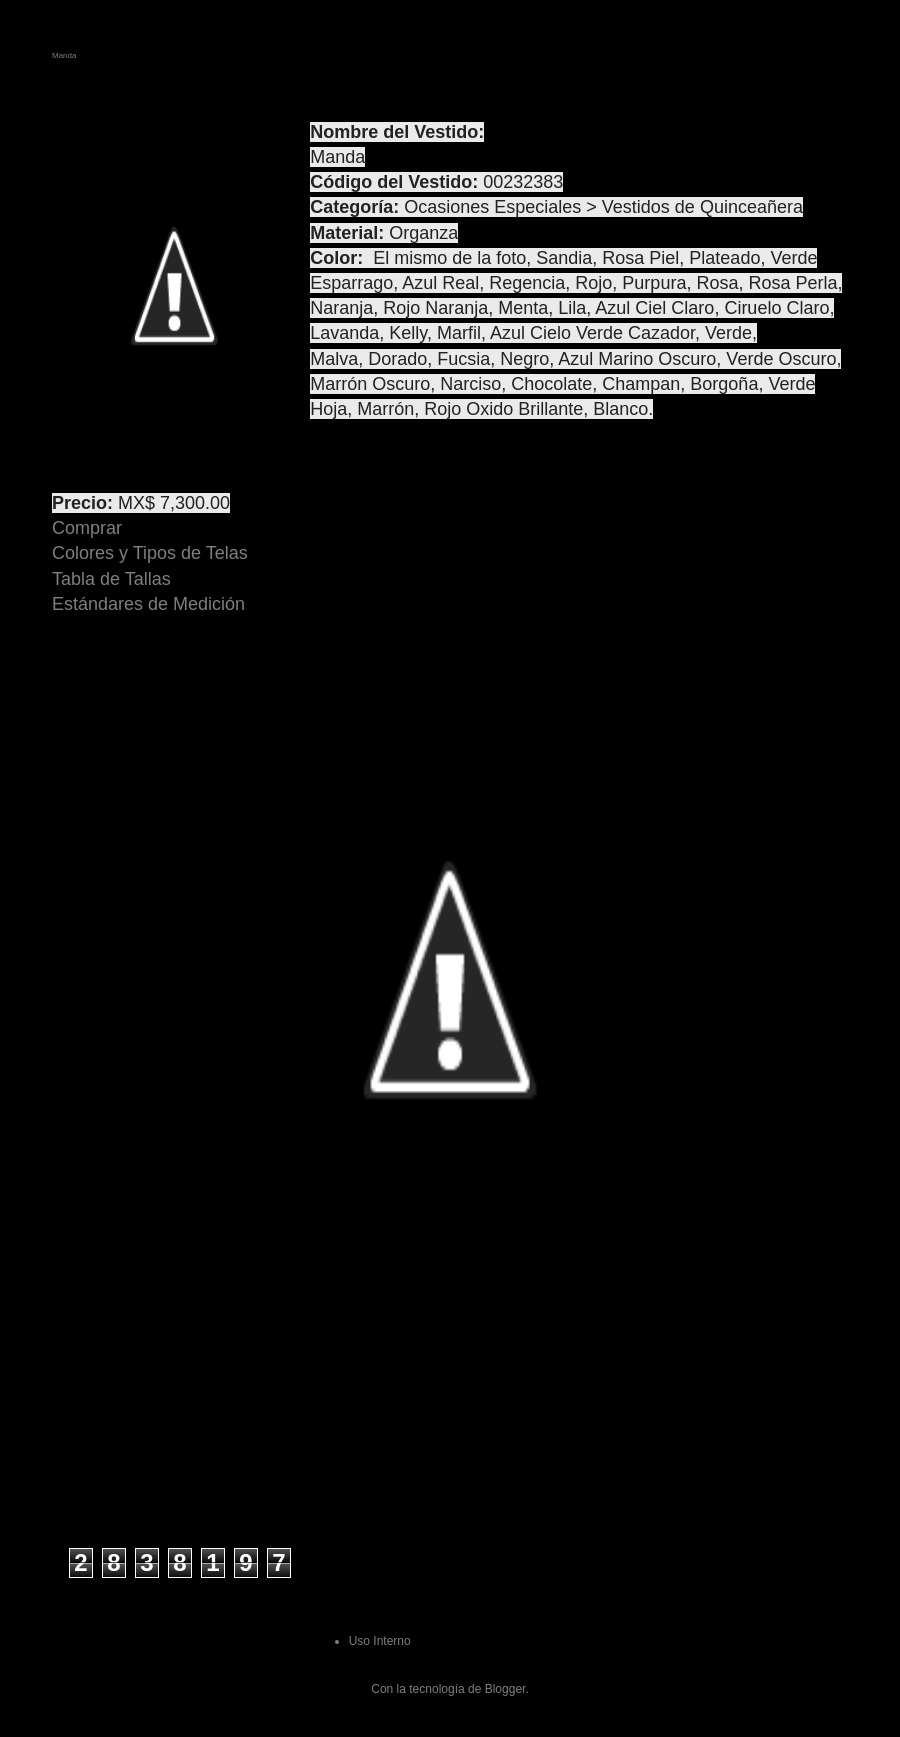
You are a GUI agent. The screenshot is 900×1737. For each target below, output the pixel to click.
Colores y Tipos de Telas (150, 553)
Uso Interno (380, 1641)
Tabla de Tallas (111, 579)
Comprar (87, 528)
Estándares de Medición (148, 604)
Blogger (505, 1689)
